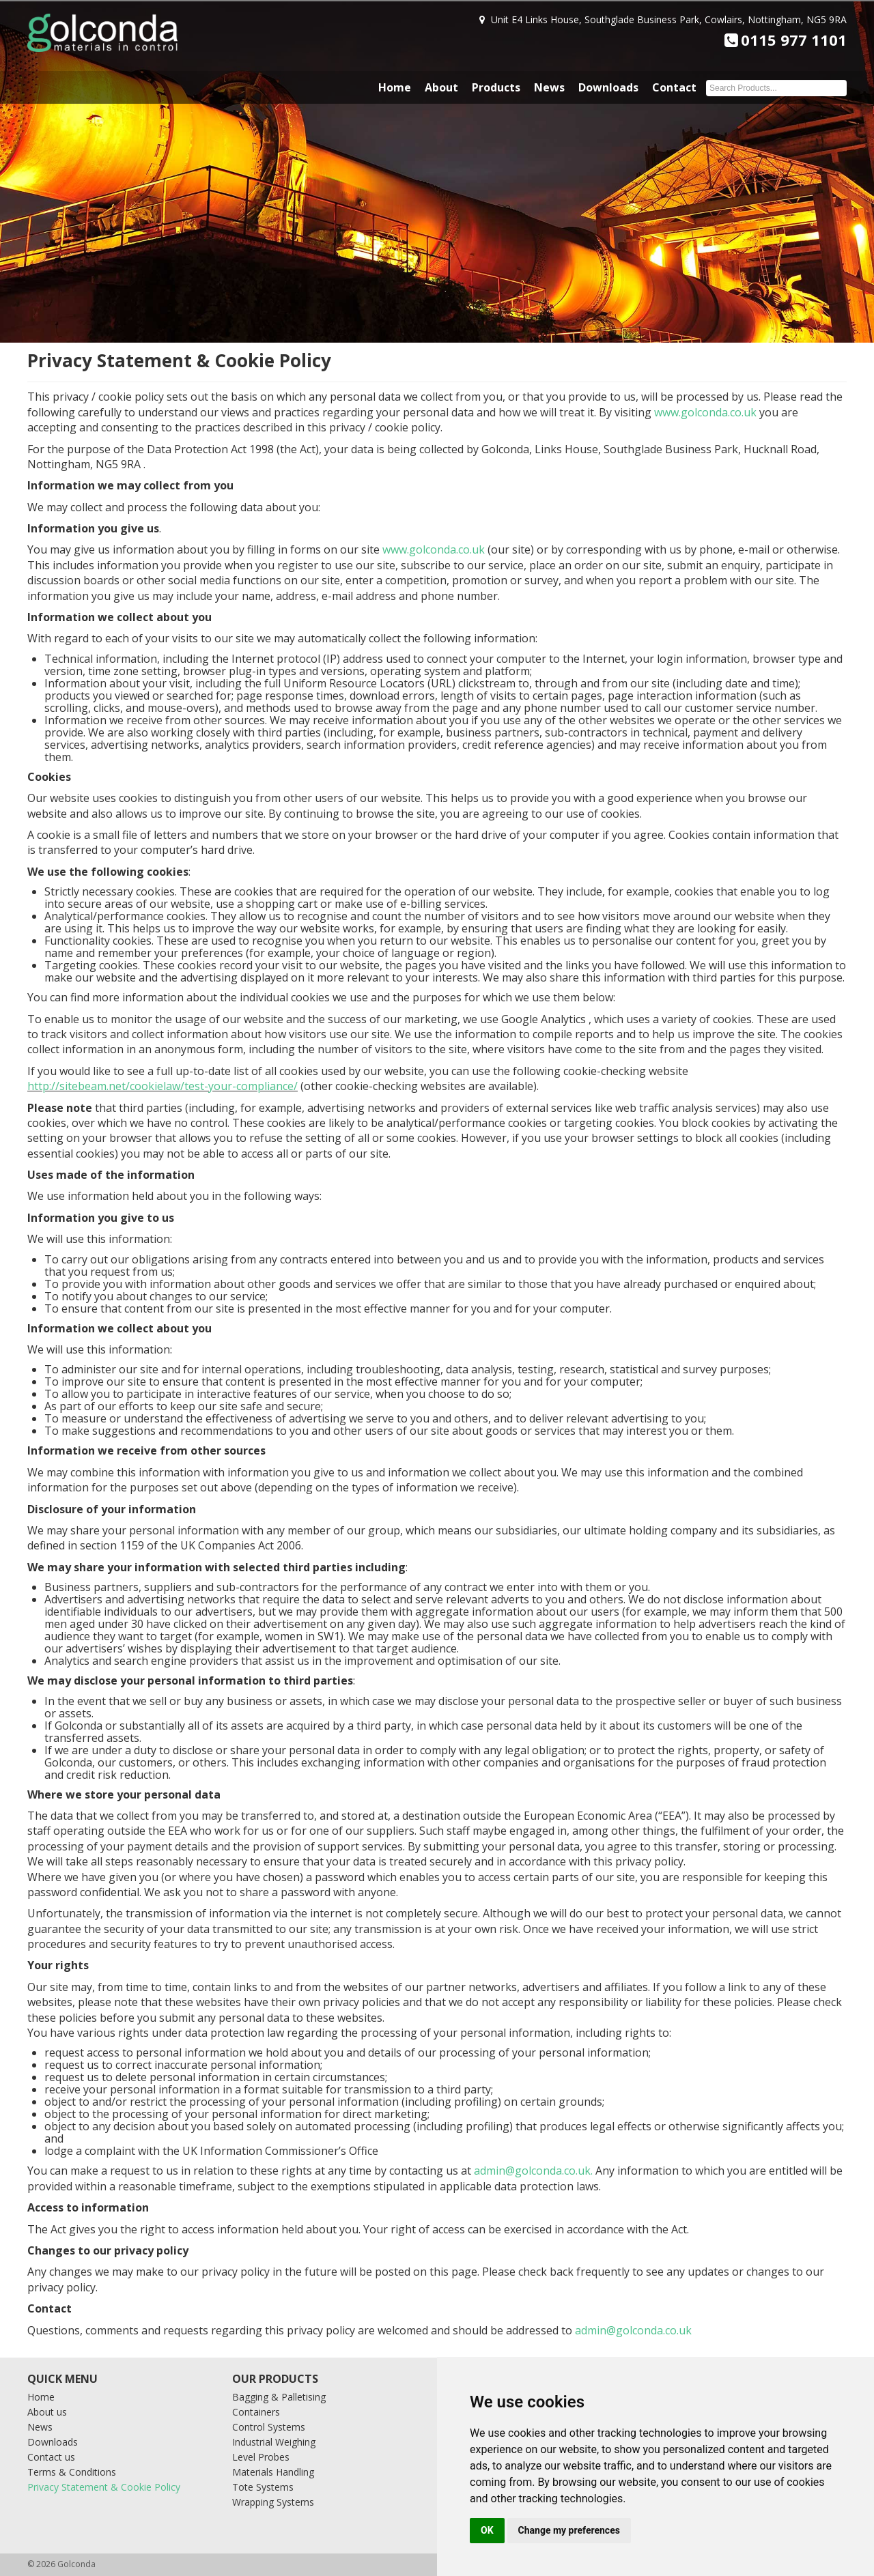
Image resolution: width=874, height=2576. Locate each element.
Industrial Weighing (273, 2441)
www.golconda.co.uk (705, 412)
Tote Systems (263, 2486)
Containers (256, 2411)
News (549, 87)
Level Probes (261, 2456)
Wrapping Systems (273, 2501)
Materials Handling (273, 2471)
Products (496, 87)
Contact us (51, 2456)
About (441, 87)
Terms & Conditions (71, 2471)
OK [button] (487, 2530)
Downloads (608, 87)
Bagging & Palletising (279, 2396)
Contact (674, 87)
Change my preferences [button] (569, 2530)
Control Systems (268, 2426)
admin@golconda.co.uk (532, 2170)
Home (394, 87)
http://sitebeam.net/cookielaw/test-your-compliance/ (162, 1085)
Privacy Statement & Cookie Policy (103, 2486)
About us (47, 2411)
